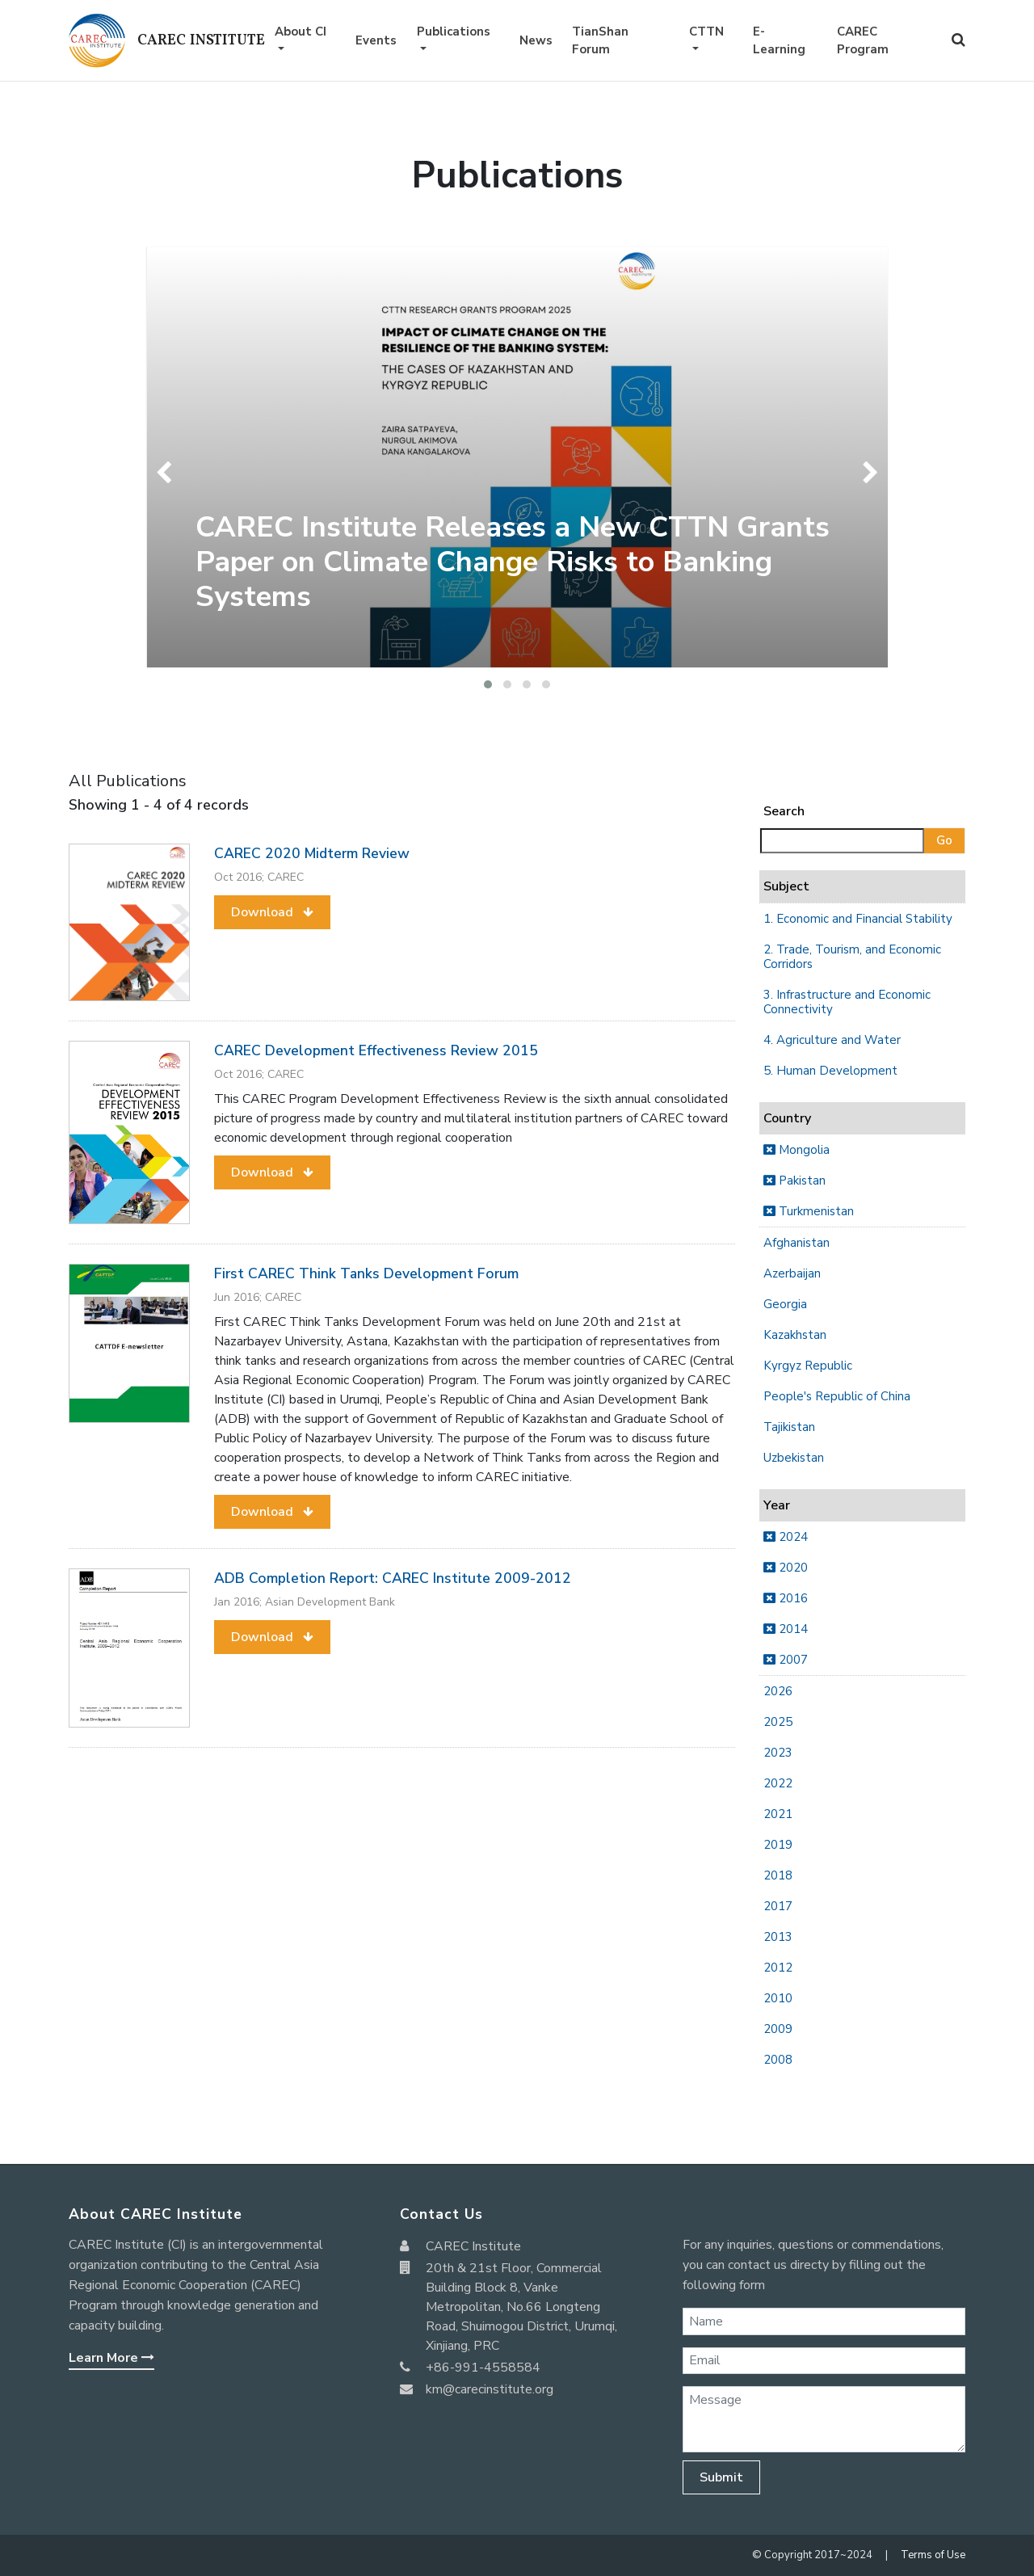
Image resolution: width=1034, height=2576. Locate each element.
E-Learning (779, 40)
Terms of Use (933, 2555)
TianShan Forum (600, 40)
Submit (721, 2477)
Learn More (111, 2358)
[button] (488, 684)
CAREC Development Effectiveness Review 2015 (376, 1050)
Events (376, 40)
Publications (453, 31)
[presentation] (167, 472)
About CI (300, 31)
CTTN (706, 31)
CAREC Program (863, 40)
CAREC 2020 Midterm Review (312, 853)
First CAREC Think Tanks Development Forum (366, 1273)
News (536, 40)
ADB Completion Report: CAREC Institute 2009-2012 (392, 1578)
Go (944, 840)
